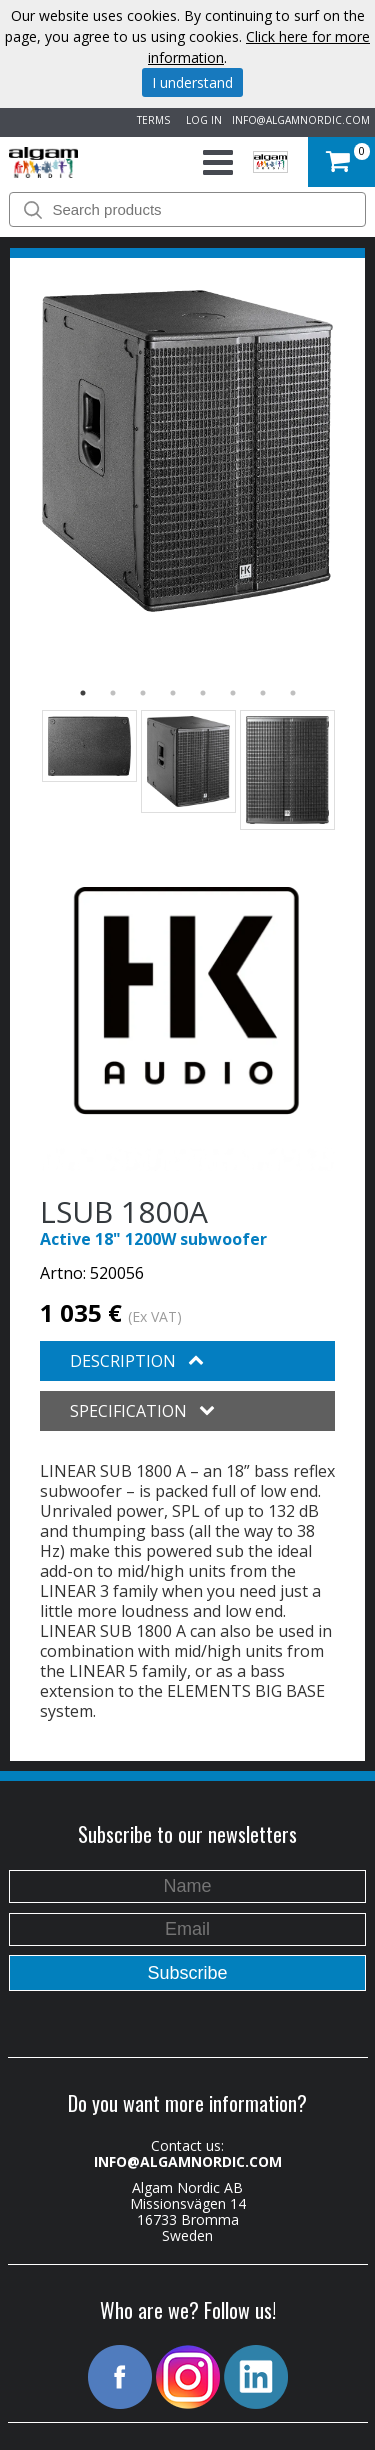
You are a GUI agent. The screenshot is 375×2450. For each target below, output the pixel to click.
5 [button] (203, 693)
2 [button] (113, 693)
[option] (187, 451)
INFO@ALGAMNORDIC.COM (301, 120)
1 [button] (83, 693)
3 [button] (143, 693)
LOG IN (201, 120)
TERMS (150, 120)
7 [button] (263, 693)
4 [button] (173, 693)
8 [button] (293, 693)
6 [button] (233, 693)
